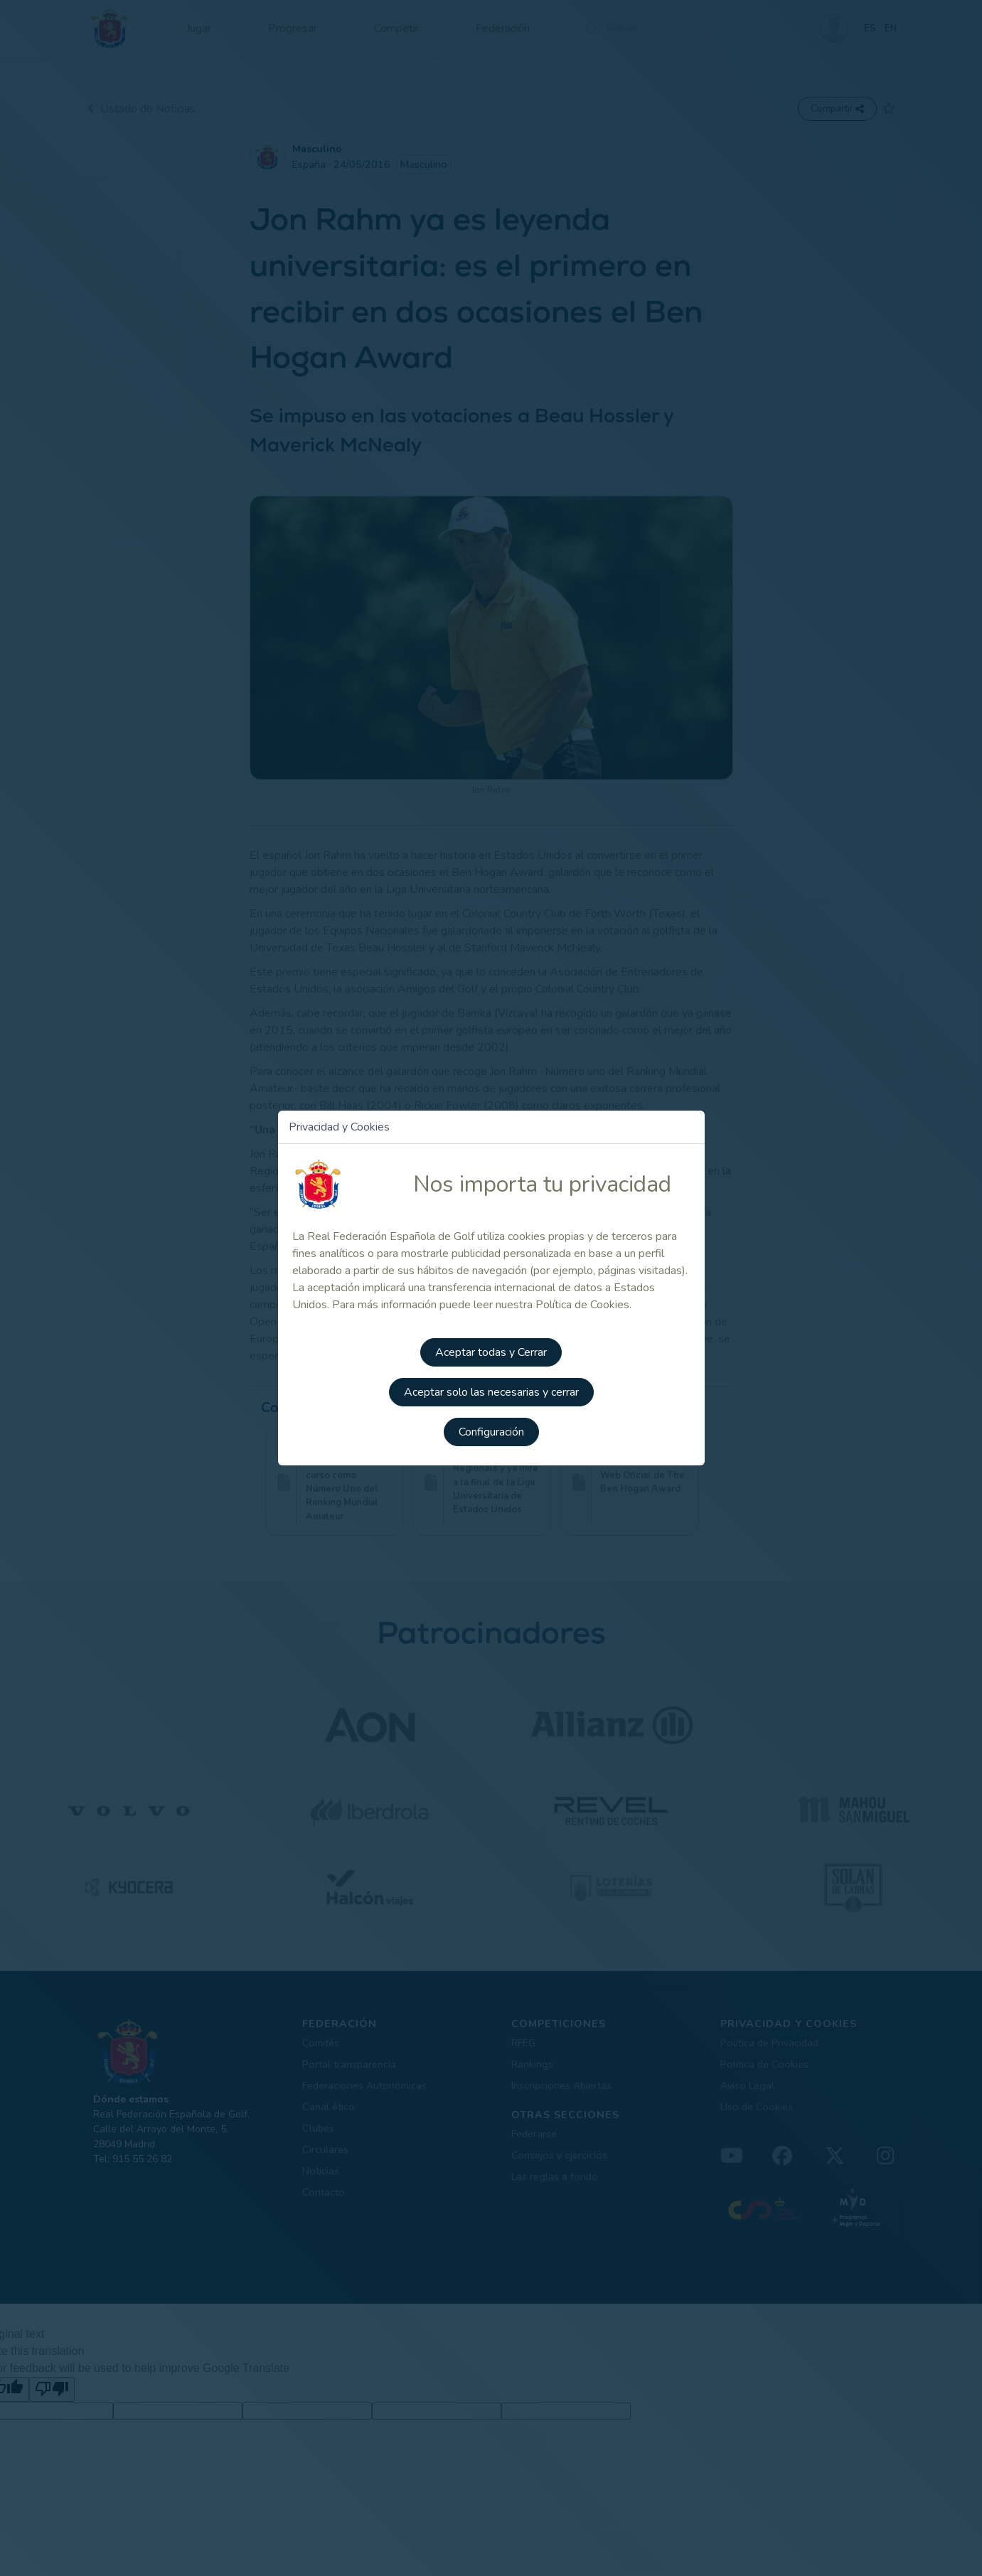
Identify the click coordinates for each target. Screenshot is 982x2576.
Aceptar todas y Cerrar (491, 1352)
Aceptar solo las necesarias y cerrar (491, 1392)
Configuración (491, 1432)
